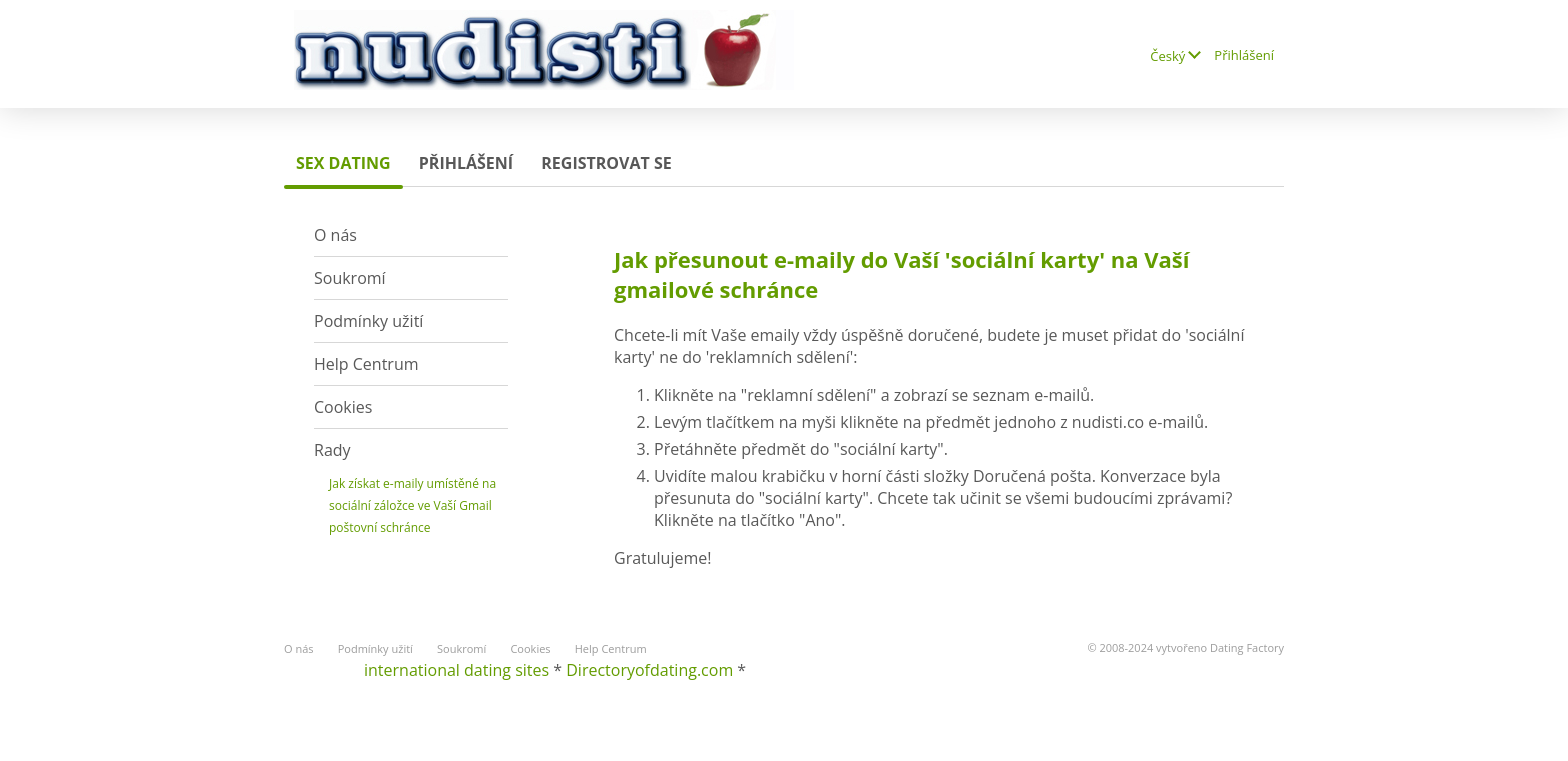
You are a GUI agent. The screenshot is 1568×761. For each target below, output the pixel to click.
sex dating (343, 163)
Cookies (343, 407)
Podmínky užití (368, 321)
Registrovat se (606, 163)
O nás (335, 235)
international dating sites (456, 670)
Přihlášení (1244, 55)
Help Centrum (366, 364)
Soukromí (350, 278)
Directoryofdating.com (649, 670)
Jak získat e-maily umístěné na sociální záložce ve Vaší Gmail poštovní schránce (412, 505)
